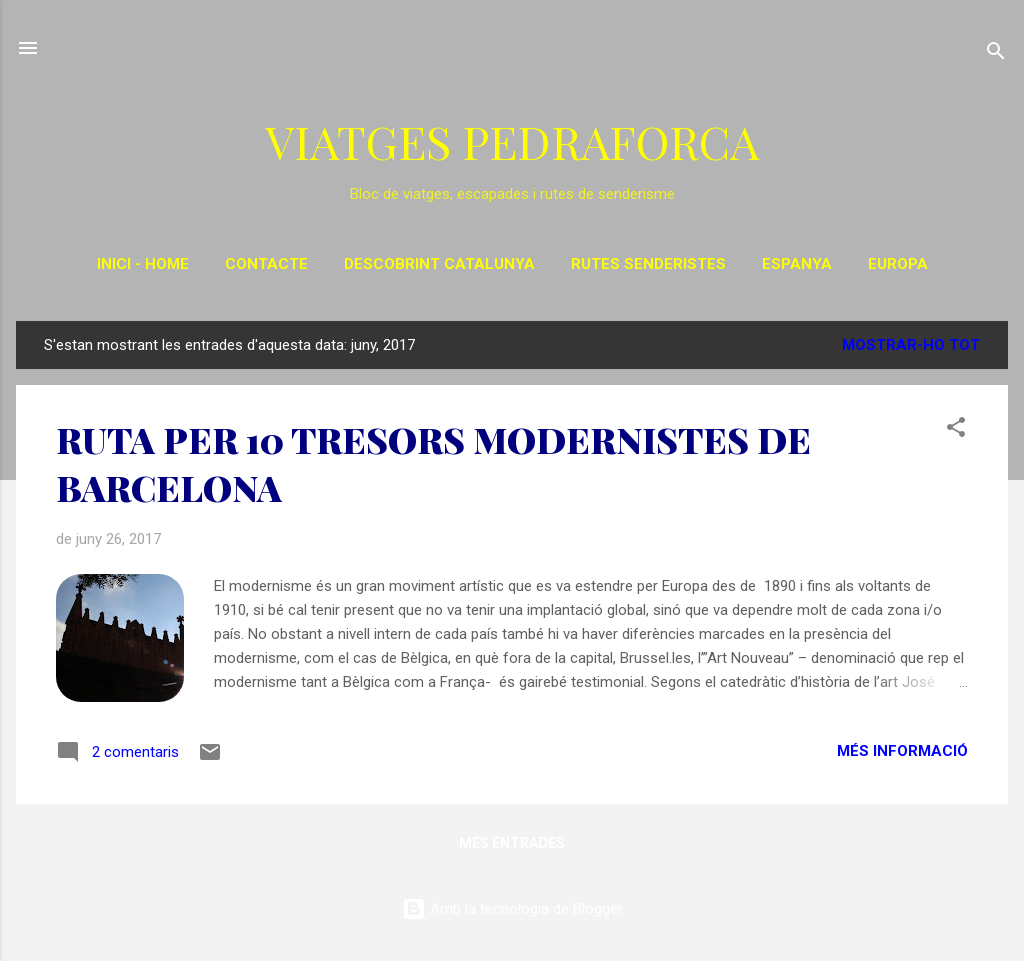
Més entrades (512, 843)
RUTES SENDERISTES (648, 264)
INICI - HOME (143, 264)
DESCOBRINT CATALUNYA (439, 264)
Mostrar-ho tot (911, 345)
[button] (956, 430)
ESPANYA (797, 264)
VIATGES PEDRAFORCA (512, 141)
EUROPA (898, 264)
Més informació (902, 751)
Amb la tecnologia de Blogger (512, 909)
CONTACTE (266, 264)
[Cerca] (996, 54)
